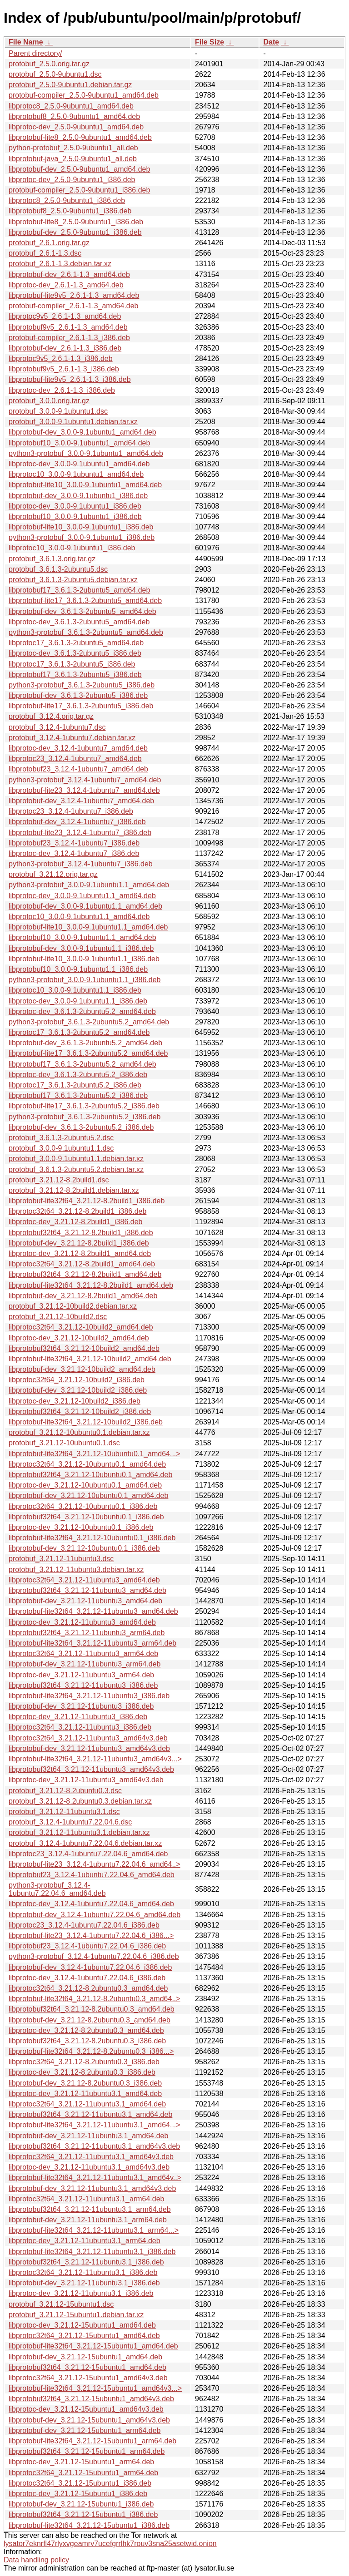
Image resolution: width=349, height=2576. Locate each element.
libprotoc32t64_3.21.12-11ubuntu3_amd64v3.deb (88, 1738)
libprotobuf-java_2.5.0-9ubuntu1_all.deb (73, 159)
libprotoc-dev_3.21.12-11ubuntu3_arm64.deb (81, 1675)
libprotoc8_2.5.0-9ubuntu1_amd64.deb (71, 106)
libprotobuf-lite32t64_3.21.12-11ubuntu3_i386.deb (89, 1696)
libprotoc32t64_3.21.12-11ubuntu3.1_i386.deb (83, 2272)
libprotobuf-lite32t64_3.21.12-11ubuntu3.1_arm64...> (94, 2230)
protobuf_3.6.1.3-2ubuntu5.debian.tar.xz (73, 579)
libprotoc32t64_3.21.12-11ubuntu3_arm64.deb (83, 1653)
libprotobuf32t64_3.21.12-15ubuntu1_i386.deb (83, 2514)
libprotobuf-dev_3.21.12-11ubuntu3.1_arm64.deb (88, 2220)
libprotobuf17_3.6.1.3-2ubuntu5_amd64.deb (79, 590)
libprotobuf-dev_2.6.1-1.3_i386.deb (65, 348)
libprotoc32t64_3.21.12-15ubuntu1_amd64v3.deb (88, 2378)
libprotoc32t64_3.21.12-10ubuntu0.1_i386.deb (83, 1506)
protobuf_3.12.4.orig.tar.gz (51, 716)
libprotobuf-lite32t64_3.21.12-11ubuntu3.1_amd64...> (94, 2125)
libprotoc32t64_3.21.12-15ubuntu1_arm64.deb (83, 2473)
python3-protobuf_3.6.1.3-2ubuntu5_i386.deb (82, 685)
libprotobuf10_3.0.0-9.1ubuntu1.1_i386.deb (78, 969)
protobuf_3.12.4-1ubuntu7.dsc (57, 727)
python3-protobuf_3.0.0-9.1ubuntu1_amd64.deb (86, 453)
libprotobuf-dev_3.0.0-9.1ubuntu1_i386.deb (78, 495)
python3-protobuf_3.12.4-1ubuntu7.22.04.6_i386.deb (94, 1956)
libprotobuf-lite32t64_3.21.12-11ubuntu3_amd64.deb (93, 1611)
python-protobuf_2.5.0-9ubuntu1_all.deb (73, 148)
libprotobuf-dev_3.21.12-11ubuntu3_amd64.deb (85, 1601)
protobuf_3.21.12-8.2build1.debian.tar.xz (74, 1190)
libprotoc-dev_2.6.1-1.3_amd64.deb (66, 285)
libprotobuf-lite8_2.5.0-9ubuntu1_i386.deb (76, 222)
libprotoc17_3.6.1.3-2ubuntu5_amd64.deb (76, 643)
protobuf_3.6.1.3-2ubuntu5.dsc (58, 569)
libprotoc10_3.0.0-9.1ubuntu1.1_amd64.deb (79, 916)
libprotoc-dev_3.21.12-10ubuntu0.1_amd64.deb (85, 1485)
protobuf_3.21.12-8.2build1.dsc (59, 1180)
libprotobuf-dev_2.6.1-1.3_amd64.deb (69, 274)
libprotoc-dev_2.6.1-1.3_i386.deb (62, 390)
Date (271, 42)
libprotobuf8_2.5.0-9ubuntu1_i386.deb (70, 211)
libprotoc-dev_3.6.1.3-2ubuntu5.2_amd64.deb (82, 1011)
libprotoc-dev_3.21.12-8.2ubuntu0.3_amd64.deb (86, 2030)
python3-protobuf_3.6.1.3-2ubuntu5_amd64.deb (86, 632)
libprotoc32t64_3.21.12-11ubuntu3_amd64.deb (84, 1580)
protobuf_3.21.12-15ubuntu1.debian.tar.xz (76, 2315)
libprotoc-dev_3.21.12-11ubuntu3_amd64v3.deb (86, 1780)
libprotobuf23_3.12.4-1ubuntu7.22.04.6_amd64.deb (91, 1875)
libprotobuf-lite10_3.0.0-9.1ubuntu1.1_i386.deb (84, 959)
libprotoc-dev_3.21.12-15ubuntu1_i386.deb (78, 2493)
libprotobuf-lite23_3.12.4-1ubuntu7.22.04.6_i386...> (91, 1935)
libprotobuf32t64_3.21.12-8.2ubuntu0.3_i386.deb (87, 2041)
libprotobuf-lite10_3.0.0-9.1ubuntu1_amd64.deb (85, 485)
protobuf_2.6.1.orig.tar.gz (49, 243)
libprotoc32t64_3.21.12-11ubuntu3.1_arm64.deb (87, 2199)
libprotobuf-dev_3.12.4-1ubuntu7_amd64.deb (81, 801)
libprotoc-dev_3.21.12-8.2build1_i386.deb (75, 1222)
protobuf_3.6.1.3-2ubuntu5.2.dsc (61, 1138)
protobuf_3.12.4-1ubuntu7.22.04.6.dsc (70, 1822)
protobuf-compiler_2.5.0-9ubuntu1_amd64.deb (84, 95)
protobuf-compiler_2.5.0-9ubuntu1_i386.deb (79, 190)
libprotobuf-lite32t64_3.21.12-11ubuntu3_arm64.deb (92, 1643)
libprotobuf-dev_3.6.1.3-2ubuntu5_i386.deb (78, 695)
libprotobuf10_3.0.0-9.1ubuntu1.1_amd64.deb (82, 937)
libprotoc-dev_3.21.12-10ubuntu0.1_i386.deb (81, 1527)
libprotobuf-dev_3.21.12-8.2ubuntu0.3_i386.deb (85, 2083)
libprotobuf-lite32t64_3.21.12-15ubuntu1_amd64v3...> (95, 2388)
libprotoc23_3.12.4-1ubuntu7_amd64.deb (75, 758)
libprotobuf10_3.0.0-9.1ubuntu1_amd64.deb (79, 443)
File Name (26, 42)
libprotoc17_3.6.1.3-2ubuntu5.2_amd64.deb (79, 1032)
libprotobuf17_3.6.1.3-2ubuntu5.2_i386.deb (78, 1095)
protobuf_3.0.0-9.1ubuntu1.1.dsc (61, 1148)
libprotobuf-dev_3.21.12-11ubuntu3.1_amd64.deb (88, 2136)
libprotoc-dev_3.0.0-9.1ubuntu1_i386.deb (75, 506)
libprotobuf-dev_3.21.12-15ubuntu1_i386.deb (81, 2504)
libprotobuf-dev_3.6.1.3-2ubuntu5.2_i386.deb (81, 1127)
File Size (209, 42)
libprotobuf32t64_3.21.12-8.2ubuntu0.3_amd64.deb (91, 2009)
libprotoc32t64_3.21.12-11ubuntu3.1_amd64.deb (87, 2104)
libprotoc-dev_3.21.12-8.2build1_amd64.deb (80, 1253)
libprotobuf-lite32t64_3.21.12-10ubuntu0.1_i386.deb (92, 1538)
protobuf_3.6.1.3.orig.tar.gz (52, 559)
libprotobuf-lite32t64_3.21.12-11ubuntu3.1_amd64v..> (95, 2177)
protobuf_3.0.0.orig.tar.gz (49, 401)
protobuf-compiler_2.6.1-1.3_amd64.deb (74, 306)
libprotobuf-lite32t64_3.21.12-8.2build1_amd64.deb (91, 1285)
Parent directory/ (35, 53)
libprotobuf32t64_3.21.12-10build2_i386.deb (80, 1411)
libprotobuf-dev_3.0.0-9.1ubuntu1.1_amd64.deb (85, 906)
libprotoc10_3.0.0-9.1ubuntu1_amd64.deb (76, 474)
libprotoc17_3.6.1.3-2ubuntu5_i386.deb (72, 664)
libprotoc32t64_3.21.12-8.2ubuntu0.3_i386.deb (84, 2062)
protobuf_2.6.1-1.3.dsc (45, 253)
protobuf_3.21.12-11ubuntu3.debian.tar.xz (76, 1569)
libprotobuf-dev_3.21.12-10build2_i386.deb (78, 1390)
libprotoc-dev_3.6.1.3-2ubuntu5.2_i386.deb (78, 1074)
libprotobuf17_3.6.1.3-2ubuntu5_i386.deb (75, 674)
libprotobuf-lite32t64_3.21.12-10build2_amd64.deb (90, 1359)
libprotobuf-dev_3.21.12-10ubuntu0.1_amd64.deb (88, 1495)
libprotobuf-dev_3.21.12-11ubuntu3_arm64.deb (84, 1664)
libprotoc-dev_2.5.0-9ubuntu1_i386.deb (72, 179)
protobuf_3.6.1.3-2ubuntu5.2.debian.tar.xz (76, 1169)
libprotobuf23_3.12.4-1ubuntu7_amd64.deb (78, 769)
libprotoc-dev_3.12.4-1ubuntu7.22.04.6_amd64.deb (91, 1904)
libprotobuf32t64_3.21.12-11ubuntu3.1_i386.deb (86, 2262)
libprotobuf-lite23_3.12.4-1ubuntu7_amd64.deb (84, 790)
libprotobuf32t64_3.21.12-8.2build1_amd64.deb (85, 1274)
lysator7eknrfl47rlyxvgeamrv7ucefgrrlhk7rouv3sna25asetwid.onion (110, 2543)
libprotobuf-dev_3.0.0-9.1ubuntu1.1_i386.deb (81, 948)
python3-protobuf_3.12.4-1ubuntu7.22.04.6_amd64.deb (57, 1889)
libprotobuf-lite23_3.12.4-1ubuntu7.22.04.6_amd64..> (94, 1864)
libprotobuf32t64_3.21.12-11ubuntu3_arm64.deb (87, 1633)
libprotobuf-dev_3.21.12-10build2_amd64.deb (82, 1369)
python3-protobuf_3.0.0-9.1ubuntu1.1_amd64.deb (89, 885)
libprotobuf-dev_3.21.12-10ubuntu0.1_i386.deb (84, 1548)
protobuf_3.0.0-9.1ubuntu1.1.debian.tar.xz (76, 1158)
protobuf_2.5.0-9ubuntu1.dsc (55, 74)
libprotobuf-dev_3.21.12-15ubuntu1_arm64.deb (84, 2430)
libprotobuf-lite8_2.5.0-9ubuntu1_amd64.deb (80, 137)
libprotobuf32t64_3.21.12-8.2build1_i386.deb (81, 1232)
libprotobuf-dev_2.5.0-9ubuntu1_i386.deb (75, 232)
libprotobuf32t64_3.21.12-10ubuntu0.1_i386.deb (86, 1517)
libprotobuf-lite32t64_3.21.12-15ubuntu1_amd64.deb (93, 2346)
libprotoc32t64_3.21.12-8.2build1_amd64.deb (82, 1264)
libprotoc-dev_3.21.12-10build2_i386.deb (74, 1401)
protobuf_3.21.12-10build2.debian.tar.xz (73, 1306)
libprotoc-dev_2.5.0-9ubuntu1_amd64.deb (76, 127)
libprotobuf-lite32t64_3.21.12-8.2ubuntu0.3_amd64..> (94, 1998)
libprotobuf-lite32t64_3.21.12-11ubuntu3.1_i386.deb (92, 2251)
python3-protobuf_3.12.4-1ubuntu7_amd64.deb (85, 780)
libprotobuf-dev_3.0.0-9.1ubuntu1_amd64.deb (82, 432)
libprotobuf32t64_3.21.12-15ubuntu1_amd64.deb (87, 2367)
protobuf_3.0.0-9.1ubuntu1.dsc (58, 411)
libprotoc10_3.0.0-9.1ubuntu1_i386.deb (72, 548)
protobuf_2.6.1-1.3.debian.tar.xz (60, 263)
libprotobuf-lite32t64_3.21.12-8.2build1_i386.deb (87, 1201)
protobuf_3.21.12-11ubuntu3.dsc (61, 1558)
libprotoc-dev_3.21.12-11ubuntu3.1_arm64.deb (84, 2241)
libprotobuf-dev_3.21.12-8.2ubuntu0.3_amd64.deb (89, 2020)
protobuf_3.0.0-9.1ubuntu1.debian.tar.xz (73, 421)
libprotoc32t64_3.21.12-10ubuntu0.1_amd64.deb (87, 1464)
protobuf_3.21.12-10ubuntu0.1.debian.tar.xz (79, 1432)
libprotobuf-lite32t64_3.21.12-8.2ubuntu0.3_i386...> (91, 2051)
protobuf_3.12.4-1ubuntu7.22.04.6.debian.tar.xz (85, 1843)
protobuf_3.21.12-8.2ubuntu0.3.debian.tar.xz (80, 1801)
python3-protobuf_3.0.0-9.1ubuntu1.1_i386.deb (85, 980)
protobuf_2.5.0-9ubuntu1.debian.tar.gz (70, 85)
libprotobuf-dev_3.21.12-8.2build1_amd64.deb (83, 1296)
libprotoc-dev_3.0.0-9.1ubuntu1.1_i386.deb (78, 1001)
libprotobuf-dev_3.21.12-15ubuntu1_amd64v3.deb (89, 2420)
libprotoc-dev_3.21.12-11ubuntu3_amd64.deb (82, 1622)
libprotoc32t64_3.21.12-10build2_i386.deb (77, 1380)
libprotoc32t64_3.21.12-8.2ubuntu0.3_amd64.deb (88, 1988)
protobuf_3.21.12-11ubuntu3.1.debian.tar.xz (79, 1832)
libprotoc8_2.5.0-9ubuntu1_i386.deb (67, 200)
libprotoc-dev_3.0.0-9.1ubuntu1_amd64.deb (79, 464)
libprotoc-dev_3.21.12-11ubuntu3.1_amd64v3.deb (89, 2167)
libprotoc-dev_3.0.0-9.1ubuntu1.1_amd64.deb (82, 896)
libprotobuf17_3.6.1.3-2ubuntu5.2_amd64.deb (82, 1064)
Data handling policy (36, 2560)
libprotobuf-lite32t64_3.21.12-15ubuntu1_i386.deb (89, 2525)
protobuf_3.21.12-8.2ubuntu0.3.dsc (65, 1791)
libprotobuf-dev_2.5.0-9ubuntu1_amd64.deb (79, 169)
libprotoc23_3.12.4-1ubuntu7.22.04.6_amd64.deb (88, 1854)
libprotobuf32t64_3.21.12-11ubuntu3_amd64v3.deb (91, 1769)
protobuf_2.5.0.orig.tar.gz (49, 64)
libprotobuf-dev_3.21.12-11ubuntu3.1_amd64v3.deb (92, 2188)
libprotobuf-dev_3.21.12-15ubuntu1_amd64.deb (85, 2357)
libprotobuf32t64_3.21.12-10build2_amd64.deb (84, 1348)
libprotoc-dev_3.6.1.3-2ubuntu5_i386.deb (75, 653)
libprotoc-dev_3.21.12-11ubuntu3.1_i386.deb (81, 2293)
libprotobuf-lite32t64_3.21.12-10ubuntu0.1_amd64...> (94, 1454)
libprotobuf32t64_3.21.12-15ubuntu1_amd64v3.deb (91, 2399)
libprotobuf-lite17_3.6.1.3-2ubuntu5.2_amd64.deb (88, 1053)
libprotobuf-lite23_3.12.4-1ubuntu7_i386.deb (80, 832)
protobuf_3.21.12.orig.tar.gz (53, 874)
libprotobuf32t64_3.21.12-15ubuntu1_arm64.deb (87, 2451)
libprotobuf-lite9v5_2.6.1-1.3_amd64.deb (74, 295)
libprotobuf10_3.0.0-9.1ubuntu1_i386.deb (75, 516)
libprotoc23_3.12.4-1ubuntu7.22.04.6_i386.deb (84, 1925)
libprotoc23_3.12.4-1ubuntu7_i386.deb (71, 811)
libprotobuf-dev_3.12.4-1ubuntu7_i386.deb (77, 822)
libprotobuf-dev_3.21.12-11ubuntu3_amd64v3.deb (89, 1748)
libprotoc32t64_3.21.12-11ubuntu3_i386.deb (80, 1727)
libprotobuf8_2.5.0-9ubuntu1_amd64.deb (74, 116)
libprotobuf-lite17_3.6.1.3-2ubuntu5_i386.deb (81, 706)
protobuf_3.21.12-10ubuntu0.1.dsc (64, 1443)
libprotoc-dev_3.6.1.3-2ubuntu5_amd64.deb (79, 622)
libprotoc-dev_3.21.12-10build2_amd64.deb (79, 1338)
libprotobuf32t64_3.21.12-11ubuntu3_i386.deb (83, 1685)
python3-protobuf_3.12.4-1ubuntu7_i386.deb (81, 864)
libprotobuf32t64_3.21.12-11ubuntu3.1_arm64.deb (90, 2209)
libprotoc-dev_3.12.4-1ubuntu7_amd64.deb (78, 748)
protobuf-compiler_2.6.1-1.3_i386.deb (69, 337)
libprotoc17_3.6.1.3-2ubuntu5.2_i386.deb (75, 1085)
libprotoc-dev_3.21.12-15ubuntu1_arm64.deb (81, 2462)
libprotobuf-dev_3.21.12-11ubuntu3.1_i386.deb (84, 2283)
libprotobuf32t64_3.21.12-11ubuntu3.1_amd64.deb (90, 2114)
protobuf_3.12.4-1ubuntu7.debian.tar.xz (72, 738)
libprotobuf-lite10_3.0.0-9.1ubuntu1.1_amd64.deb (88, 927)
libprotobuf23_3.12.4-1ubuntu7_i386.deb (74, 843)
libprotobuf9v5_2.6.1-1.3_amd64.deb (68, 327)
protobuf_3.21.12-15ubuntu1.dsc (61, 2304)
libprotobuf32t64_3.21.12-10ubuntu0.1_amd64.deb (90, 1474)
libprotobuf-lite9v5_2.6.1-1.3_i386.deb (70, 379)
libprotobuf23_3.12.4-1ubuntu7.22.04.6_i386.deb (87, 1946)
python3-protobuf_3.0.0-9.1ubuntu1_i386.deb (82, 537)
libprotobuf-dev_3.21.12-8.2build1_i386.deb (79, 1243)
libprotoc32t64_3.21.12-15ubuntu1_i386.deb (80, 2483)
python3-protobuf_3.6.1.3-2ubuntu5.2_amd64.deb (89, 1022)
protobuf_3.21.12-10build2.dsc (58, 1316)
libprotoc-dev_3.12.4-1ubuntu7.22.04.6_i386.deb (87, 1978)
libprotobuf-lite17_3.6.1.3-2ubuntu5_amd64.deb (85, 600)
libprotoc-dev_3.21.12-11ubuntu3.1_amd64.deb (85, 2093)
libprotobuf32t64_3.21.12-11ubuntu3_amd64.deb (87, 1590)
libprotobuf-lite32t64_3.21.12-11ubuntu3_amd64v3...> (95, 1759)
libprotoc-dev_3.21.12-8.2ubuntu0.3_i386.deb (82, 2072)
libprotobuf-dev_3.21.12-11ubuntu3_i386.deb (81, 1706)
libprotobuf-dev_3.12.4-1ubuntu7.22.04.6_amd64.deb (94, 1914)
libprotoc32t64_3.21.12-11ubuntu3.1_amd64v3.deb (91, 2157)
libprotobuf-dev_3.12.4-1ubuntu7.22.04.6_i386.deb (90, 1967)
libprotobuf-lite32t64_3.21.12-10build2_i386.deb (86, 1422)
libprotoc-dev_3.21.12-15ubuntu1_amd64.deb (82, 2325)
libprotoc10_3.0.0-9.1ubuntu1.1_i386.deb (75, 990)
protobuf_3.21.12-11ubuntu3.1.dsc (64, 1811)
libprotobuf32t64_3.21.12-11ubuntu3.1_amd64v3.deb (94, 2146)
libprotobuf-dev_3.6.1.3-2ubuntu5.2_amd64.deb (85, 1043)
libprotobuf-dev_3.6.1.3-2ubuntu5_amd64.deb (82, 611)
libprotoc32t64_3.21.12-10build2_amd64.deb (81, 1327)
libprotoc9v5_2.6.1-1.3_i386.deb (61, 358)
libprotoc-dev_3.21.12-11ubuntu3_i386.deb (78, 1717)
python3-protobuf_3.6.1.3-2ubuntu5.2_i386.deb (85, 1117)
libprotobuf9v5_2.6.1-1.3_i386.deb (64, 369)
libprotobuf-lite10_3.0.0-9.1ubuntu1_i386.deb (81, 527)
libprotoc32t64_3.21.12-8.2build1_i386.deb (77, 1211)
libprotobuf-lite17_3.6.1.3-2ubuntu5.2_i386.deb (84, 1106)
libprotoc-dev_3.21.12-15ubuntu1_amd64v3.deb (86, 2409)
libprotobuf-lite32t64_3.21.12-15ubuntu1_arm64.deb (92, 2441)
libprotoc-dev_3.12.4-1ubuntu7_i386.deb (74, 853)
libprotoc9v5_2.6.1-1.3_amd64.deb (65, 316)
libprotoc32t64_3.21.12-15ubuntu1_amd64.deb (84, 2335)
